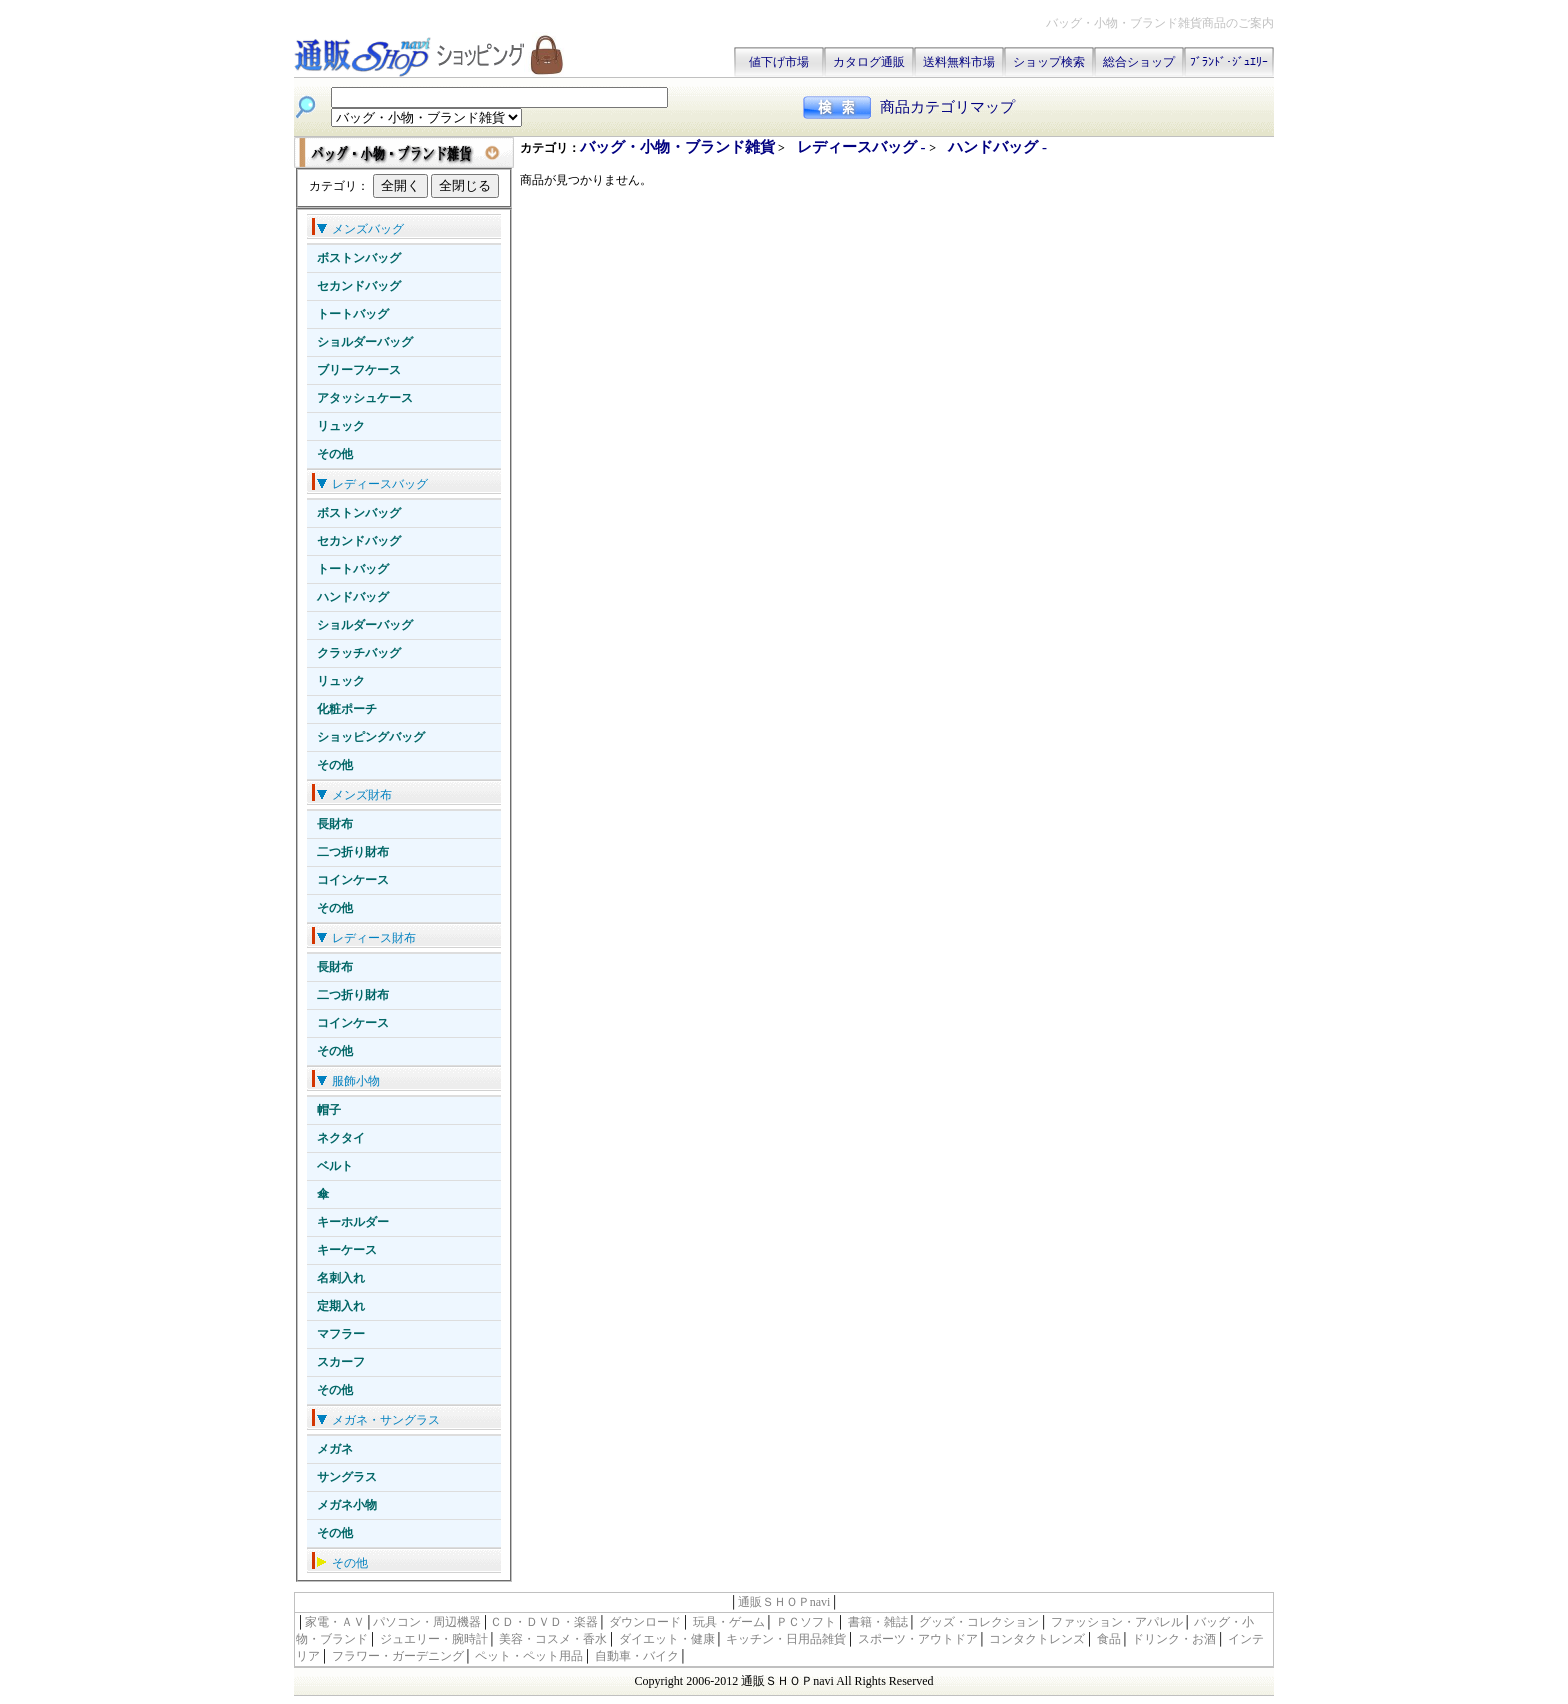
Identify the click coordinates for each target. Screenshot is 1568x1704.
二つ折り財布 (353, 852)
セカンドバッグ (359, 286)
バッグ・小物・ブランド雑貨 (677, 147)
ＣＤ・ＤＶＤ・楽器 (544, 1622)
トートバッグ (353, 314)
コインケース (353, 880)
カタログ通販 (869, 62)
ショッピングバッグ (371, 737)
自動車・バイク (637, 1656)
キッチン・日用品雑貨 (786, 1639)
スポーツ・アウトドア (918, 1639)
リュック (341, 426)
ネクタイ (341, 1138)
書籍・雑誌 (878, 1622)
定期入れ (341, 1306)
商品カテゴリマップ (947, 107)
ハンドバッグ (353, 597)
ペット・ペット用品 (529, 1656)
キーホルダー (353, 1222)
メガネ (335, 1449)
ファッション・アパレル (1117, 1622)
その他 (335, 454)
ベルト (335, 1166)
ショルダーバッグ (365, 342)
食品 (1109, 1639)
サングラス (347, 1477)
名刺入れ (341, 1278)
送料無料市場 (959, 62)
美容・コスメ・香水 (553, 1639)
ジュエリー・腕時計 (434, 1639)
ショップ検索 (1049, 62)
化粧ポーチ (347, 709)
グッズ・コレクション (979, 1622)
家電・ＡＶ (335, 1622)
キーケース (347, 1250)
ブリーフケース (359, 370)
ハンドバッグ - (997, 147)
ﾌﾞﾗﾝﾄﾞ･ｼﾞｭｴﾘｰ (1229, 62)
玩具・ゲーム (729, 1622)
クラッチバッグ (359, 653)
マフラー (341, 1334)
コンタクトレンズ (1037, 1639)
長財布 (335, 824)
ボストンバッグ (359, 258)
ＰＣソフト (806, 1622)
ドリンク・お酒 (1174, 1639)
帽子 (329, 1110)
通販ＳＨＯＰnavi (784, 1602)
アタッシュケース (365, 398)
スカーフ (341, 1362)
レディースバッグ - (863, 147)
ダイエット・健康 (667, 1639)
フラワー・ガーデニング (398, 1656)
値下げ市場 (779, 62)
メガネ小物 (347, 1505)
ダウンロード (645, 1622)
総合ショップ (1139, 62)
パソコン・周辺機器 (427, 1622)
